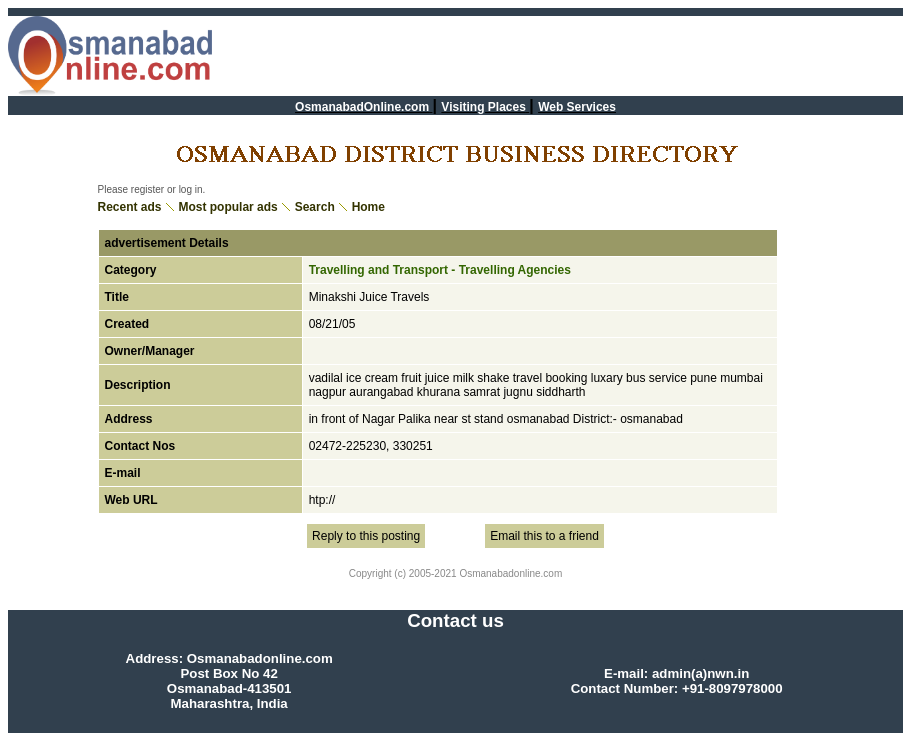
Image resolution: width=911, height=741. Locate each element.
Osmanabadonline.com (510, 573)
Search (315, 207)
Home (368, 207)
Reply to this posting (366, 536)
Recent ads (130, 207)
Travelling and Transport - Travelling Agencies (440, 270)
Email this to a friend (544, 536)
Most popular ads (227, 207)
